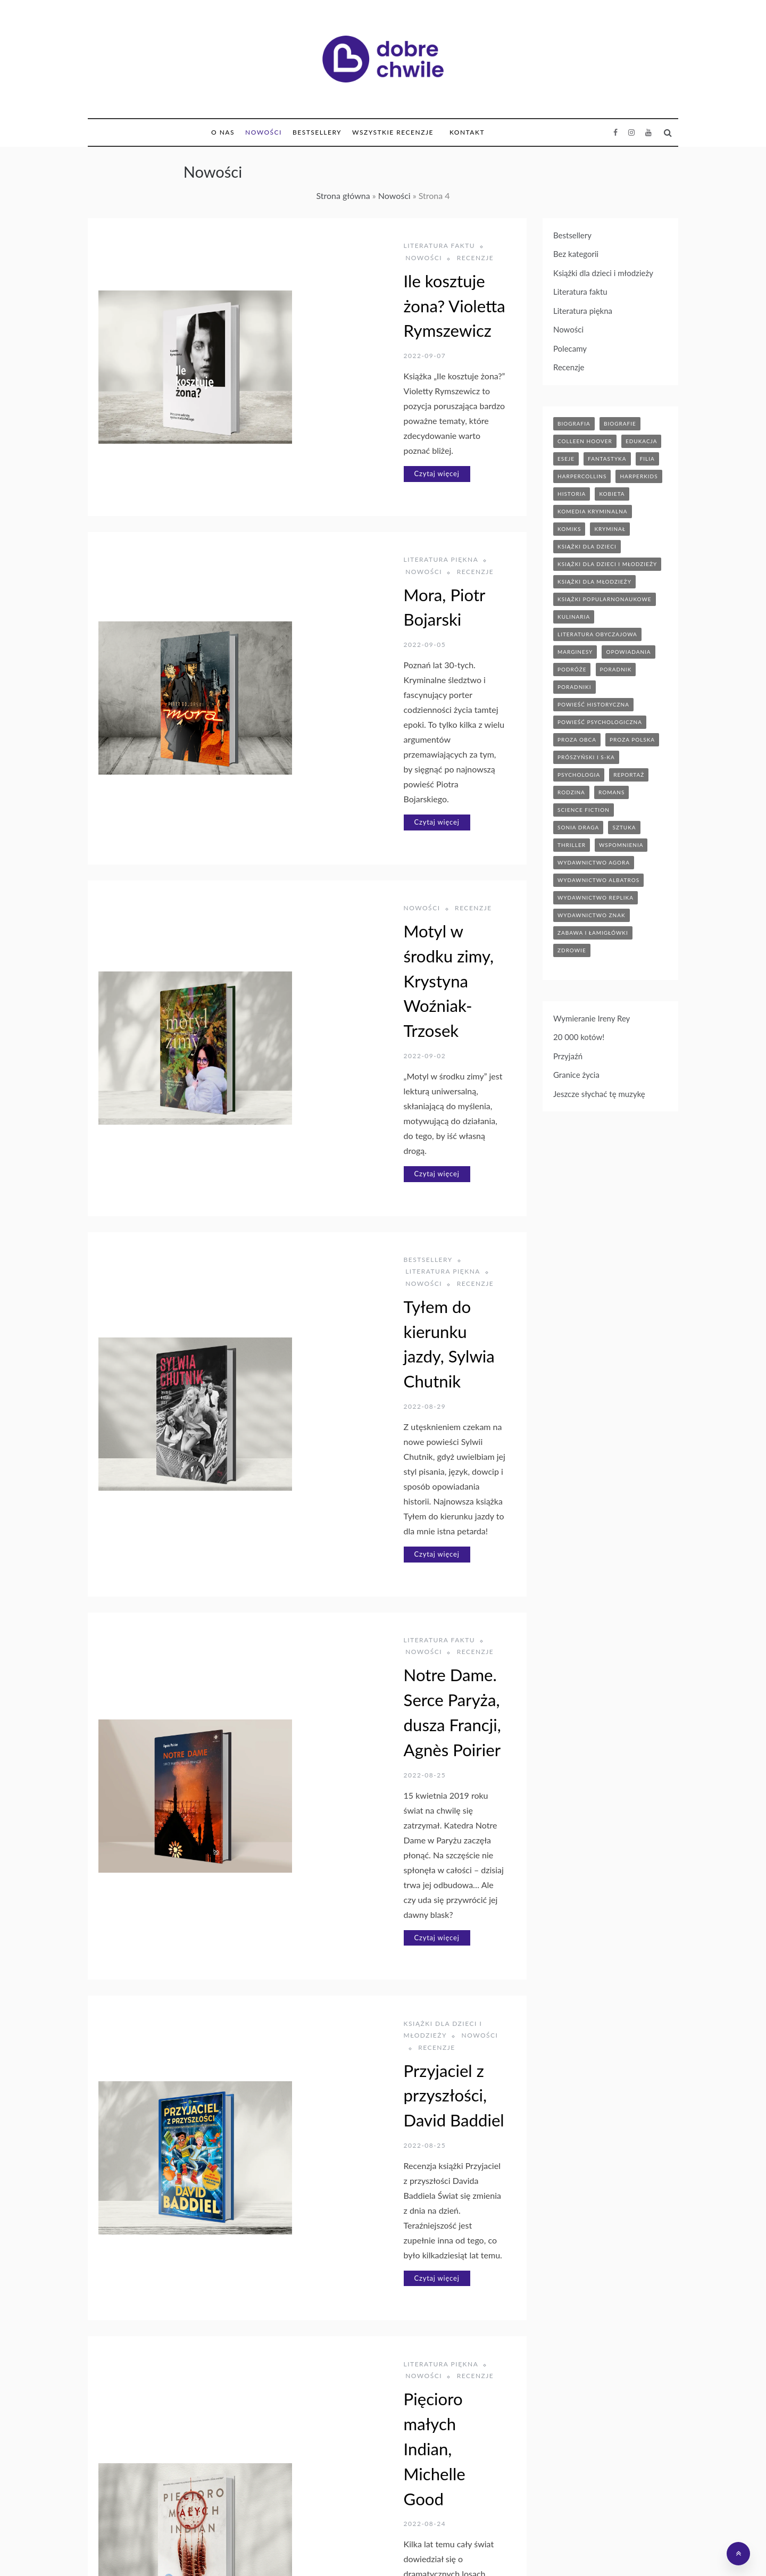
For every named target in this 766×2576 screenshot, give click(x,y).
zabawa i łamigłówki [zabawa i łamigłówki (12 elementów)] (592, 932)
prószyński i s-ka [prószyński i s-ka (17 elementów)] (586, 757)
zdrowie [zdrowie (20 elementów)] (571, 950)
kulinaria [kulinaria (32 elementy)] (573, 616)
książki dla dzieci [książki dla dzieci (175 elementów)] (587, 546)
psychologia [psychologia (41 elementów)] (578, 774)
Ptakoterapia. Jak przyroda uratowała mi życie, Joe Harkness (380, 2237)
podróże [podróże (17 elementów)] (571, 669)
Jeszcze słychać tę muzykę (599, 1094)
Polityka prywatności (547, 2550)
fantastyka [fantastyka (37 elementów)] (607, 458)
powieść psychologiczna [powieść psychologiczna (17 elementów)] (599, 722)
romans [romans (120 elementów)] (611, 792)
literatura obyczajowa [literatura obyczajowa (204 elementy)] (597, 634)
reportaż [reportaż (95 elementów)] (628, 774)
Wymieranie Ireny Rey (591, 1018)
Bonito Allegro (473, 2550)
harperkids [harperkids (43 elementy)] (638, 476)
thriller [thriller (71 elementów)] (571, 845)
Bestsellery (317, 132)
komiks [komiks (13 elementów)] (569, 529)
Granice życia (576, 1074)
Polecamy (570, 348)
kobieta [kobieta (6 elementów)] (612, 494)
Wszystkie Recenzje (393, 132)
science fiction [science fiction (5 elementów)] (583, 810)
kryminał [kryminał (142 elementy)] (610, 529)
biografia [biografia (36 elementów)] (573, 423)
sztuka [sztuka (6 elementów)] (624, 827)
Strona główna (343, 195)
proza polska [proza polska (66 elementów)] (632, 739)
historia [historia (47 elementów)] (571, 494)
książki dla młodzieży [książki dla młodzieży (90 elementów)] (594, 581)
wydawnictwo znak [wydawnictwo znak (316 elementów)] (591, 915)
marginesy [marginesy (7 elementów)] (575, 652)
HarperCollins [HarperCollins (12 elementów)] (581, 476)
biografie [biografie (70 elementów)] (620, 423)
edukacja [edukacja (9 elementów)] (641, 441)
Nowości (263, 132)
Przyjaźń (567, 1056)
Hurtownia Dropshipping (393, 2550)
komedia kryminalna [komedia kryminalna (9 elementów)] (592, 511)
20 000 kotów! (578, 1037)
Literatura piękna (322, 478)
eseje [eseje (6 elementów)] (565, 458)
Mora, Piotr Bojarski (356, 501)
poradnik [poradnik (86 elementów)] (616, 669)
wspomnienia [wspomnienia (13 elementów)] (621, 845)
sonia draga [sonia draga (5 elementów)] (578, 827)
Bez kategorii (575, 254)
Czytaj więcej (317, 392)
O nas (223, 132)
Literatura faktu (320, 246)
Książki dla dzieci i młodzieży (347, 1439)
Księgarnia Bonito (310, 2550)
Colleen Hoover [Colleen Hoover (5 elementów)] (584, 441)
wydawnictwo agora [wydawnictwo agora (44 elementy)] (593, 862)
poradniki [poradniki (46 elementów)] (574, 687)
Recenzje (441, 246)
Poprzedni (241, 2461)
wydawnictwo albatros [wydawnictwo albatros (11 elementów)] (598, 880)
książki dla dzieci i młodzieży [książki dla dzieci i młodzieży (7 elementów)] (607, 564)
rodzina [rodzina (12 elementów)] (571, 792)
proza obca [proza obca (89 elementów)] (576, 739)
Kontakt (467, 132)
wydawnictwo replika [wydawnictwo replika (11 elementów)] (595, 897)
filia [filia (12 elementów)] (647, 458)
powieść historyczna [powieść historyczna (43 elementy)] (593, 704)
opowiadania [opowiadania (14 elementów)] (628, 652)
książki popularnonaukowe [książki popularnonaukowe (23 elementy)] (604, 599)
